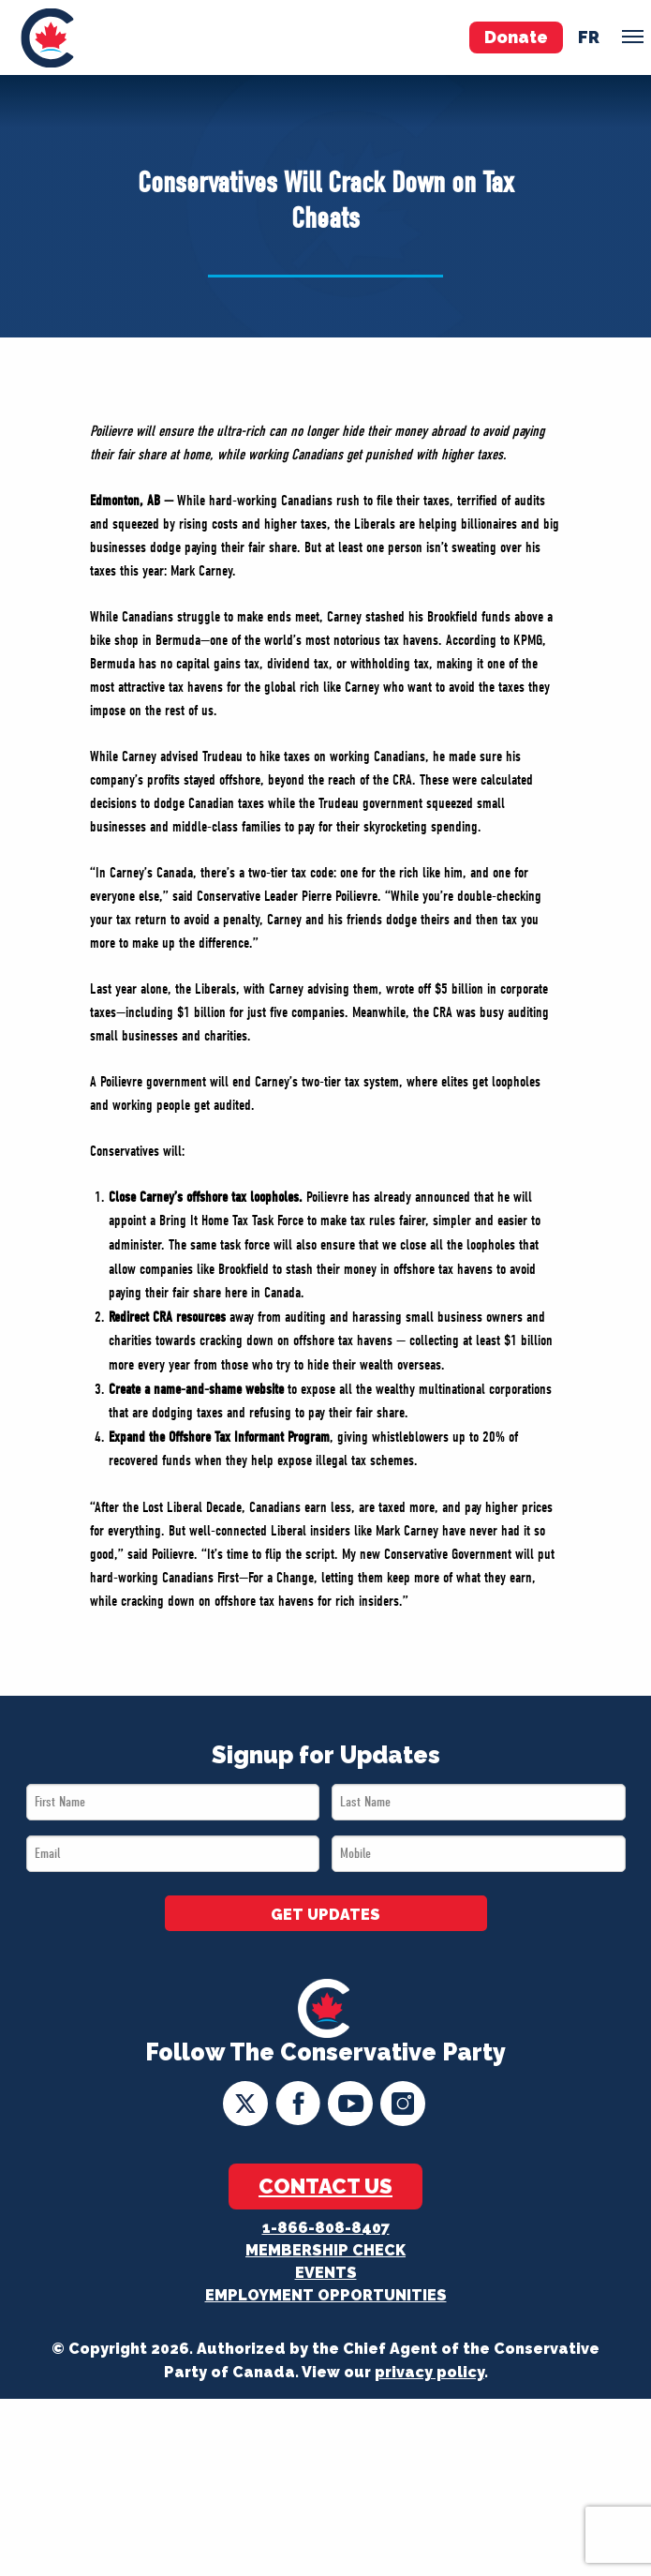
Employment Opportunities (326, 2295)
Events (326, 2273)
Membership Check (325, 2250)
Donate (516, 37)
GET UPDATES (325, 1915)
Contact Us (325, 2186)
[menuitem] (47, 37)
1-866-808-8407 (326, 2228)
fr (588, 37)
